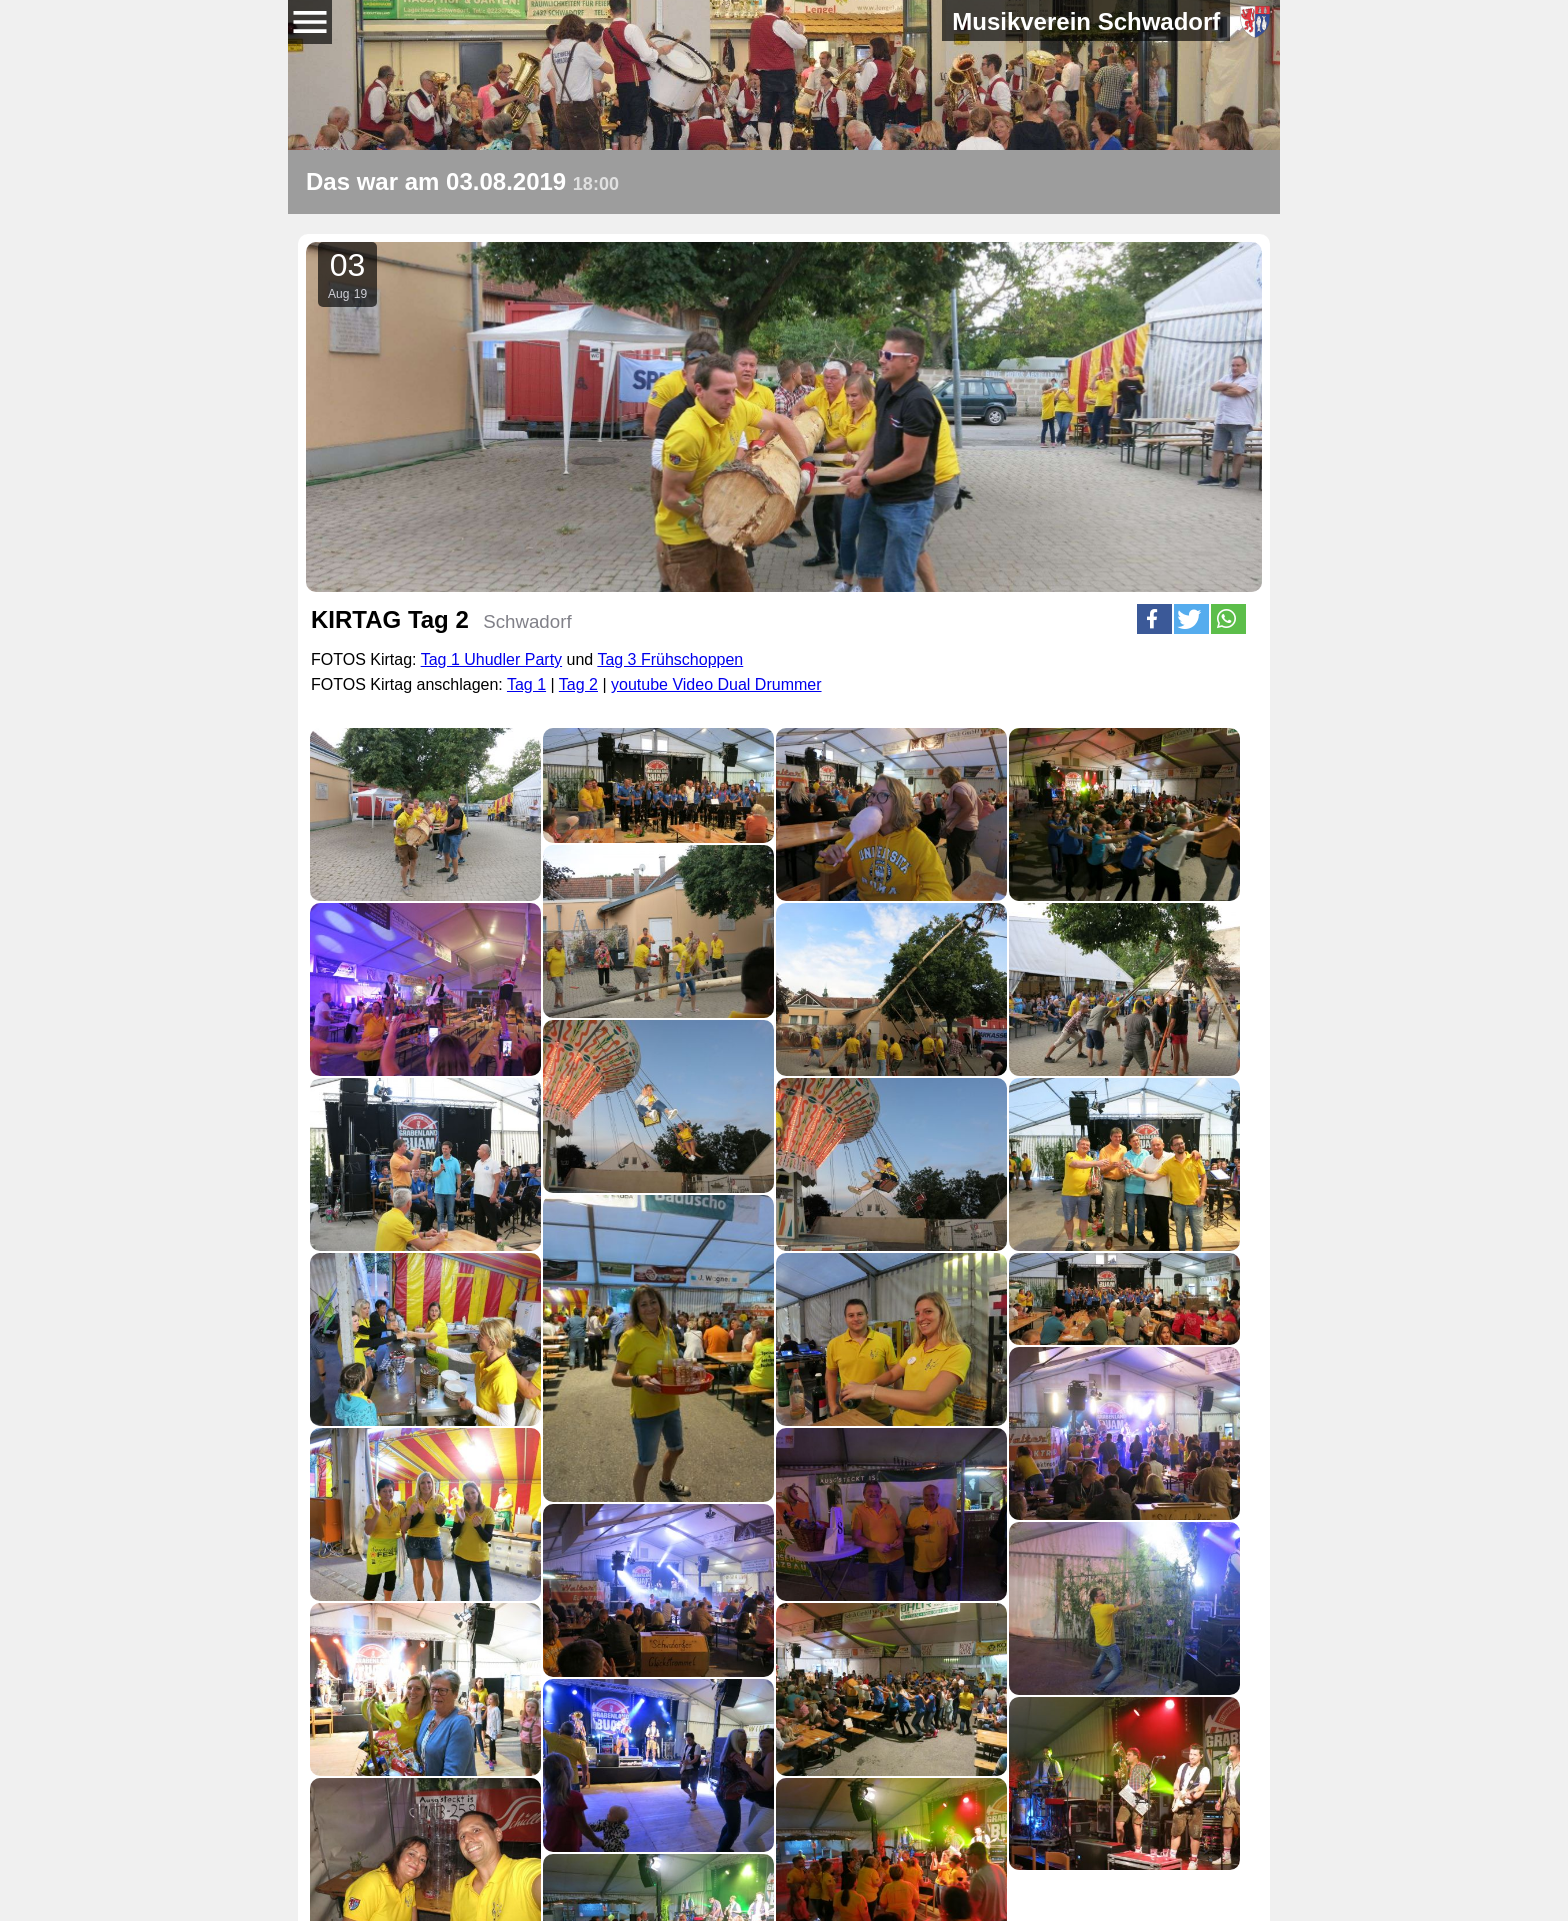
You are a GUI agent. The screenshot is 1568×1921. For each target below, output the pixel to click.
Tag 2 (578, 684)
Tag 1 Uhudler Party (491, 659)
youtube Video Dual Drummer (716, 684)
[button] (1154, 619)
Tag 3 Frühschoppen (670, 659)
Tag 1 (526, 684)
